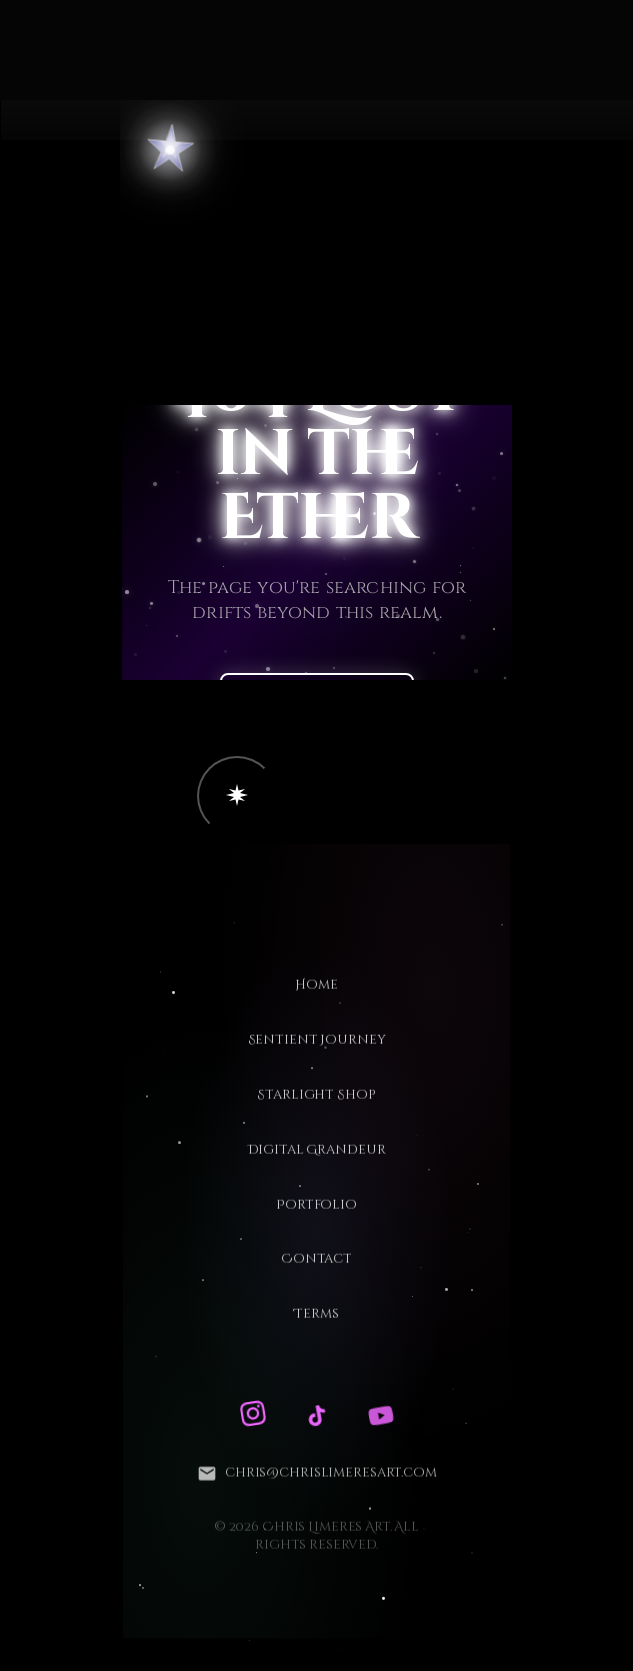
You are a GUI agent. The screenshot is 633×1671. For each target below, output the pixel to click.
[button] (237, 796)
